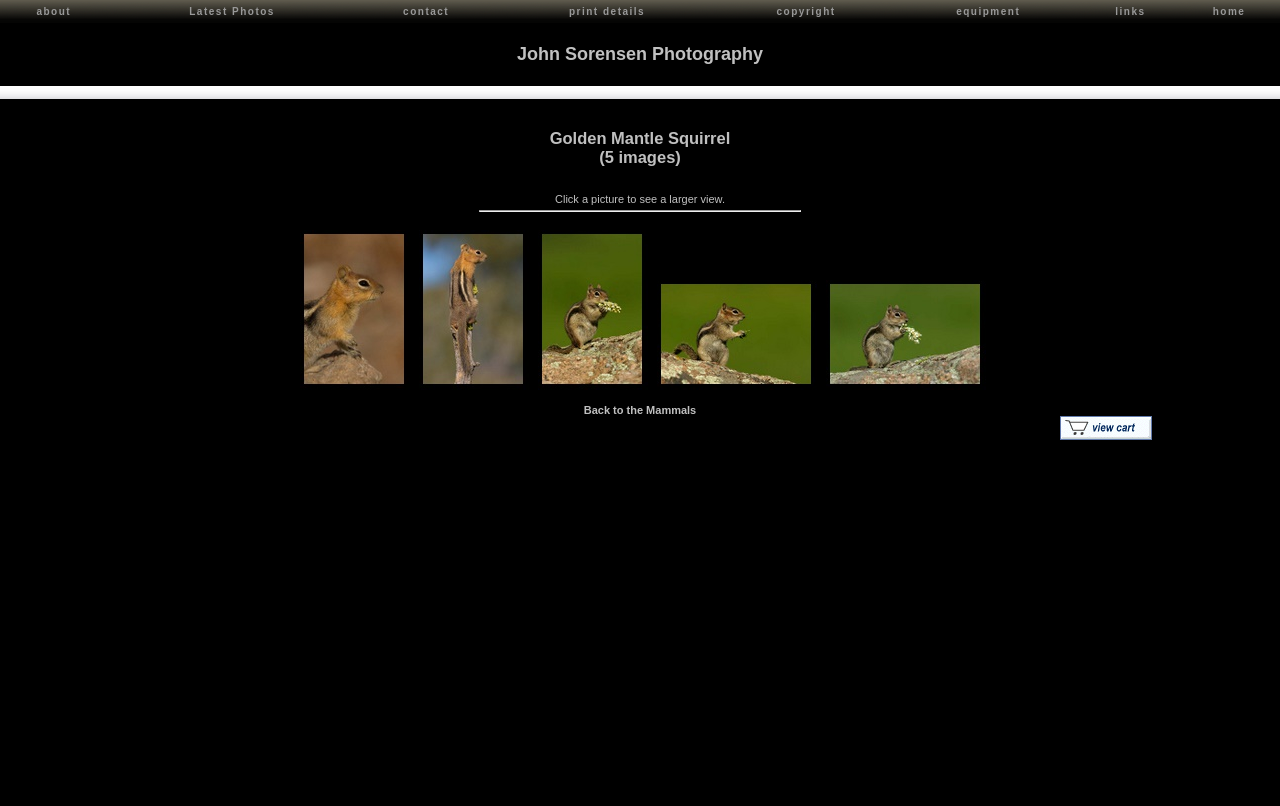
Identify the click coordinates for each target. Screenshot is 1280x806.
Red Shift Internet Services (1206, 786)
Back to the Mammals (640, 407)
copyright (806, 11)
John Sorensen (128, 786)
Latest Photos (232, 11)
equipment (988, 11)
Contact (191, 786)
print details (607, 11)
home (1229, 11)
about (53, 11)
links (1130, 11)
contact (426, 11)
